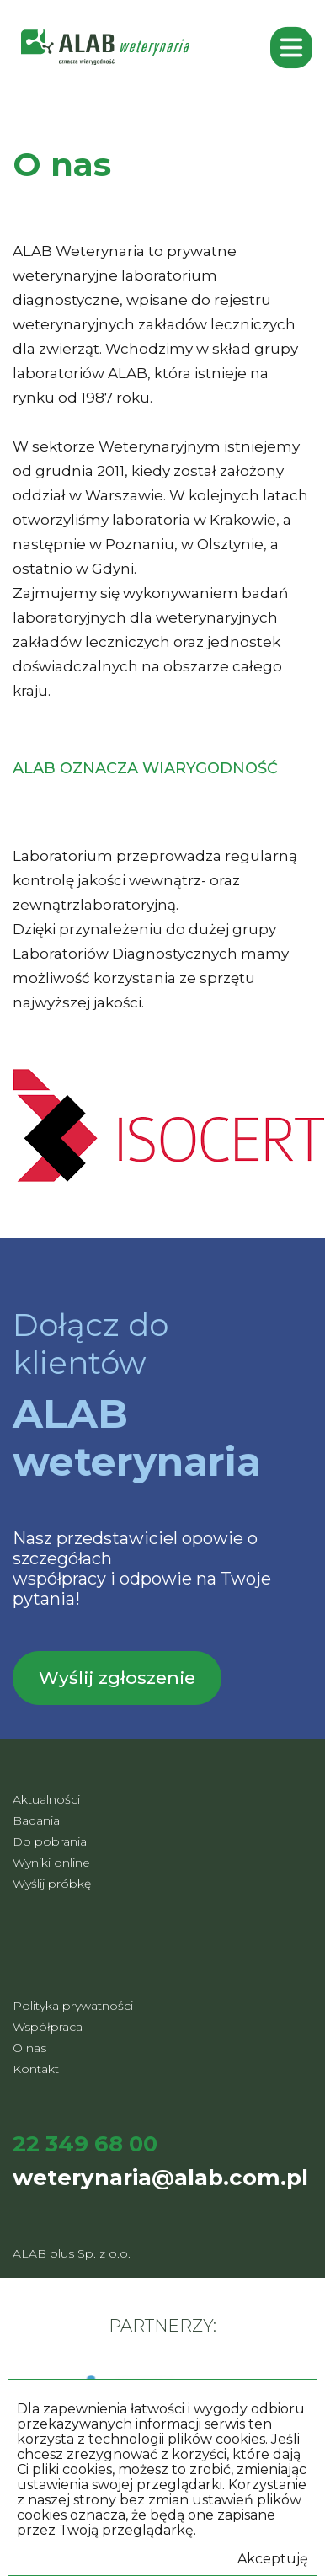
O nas (29, 2047)
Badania (36, 1820)
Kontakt (36, 2068)
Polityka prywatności (73, 2005)
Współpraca (48, 2026)
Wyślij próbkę (52, 1883)
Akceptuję (272, 2559)
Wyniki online (51, 1862)
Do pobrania (50, 1841)
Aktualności (46, 1799)
